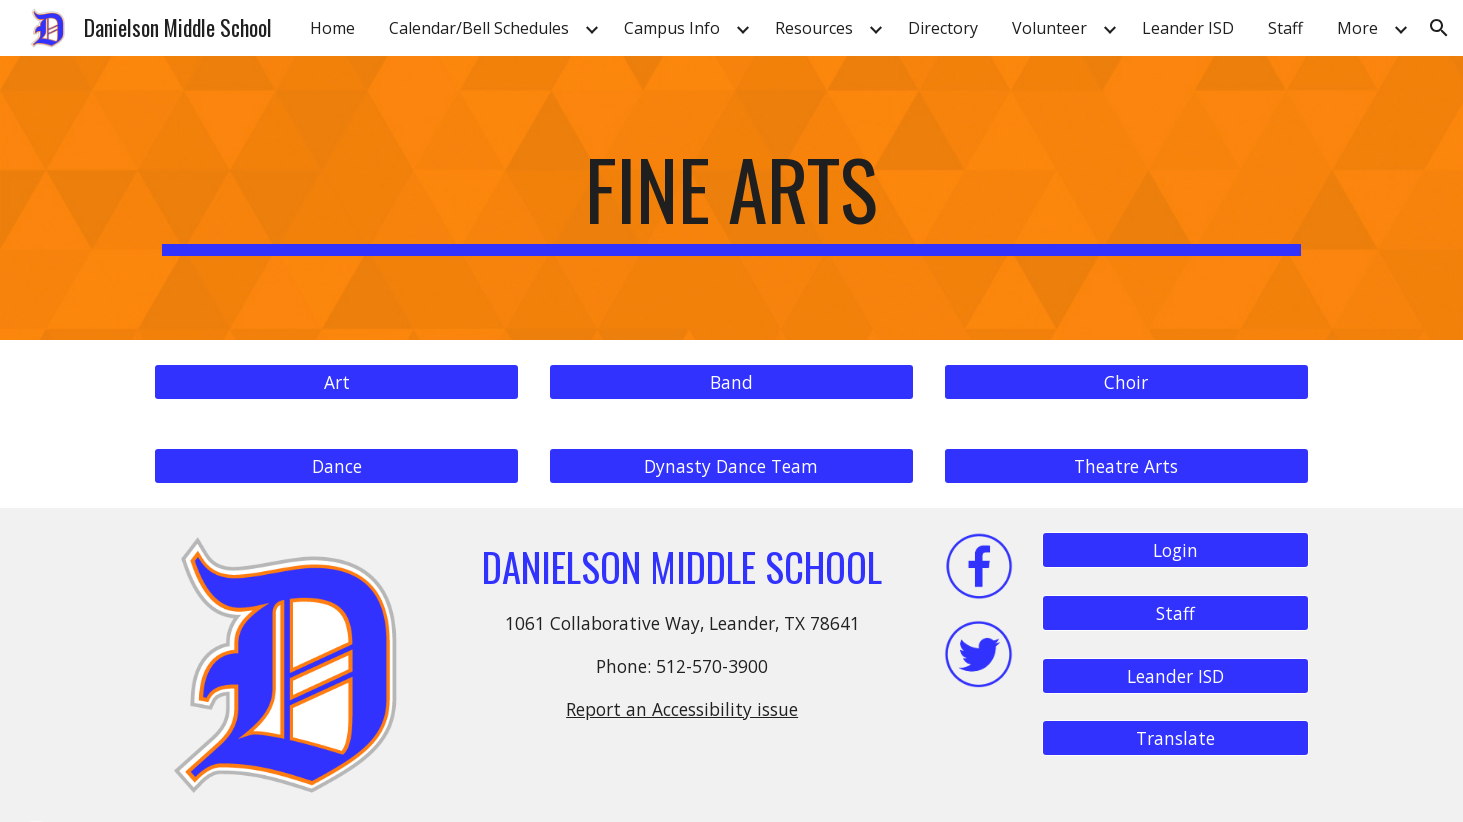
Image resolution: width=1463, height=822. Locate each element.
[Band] (731, 382)
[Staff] (1175, 613)
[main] (731, 198)
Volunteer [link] (1049, 28)
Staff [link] (1285, 28)
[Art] (336, 382)
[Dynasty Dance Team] (731, 466)
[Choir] (1126, 382)
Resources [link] (814, 28)
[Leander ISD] (1175, 675)
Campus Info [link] (672, 28)
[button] (1439, 28)
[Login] (1175, 550)
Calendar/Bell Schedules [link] (479, 28)
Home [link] (332, 28)
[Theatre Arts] (1126, 466)
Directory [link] (943, 28)
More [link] (1357, 28)
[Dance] (336, 466)
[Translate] (1175, 738)
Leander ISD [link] (1188, 28)
